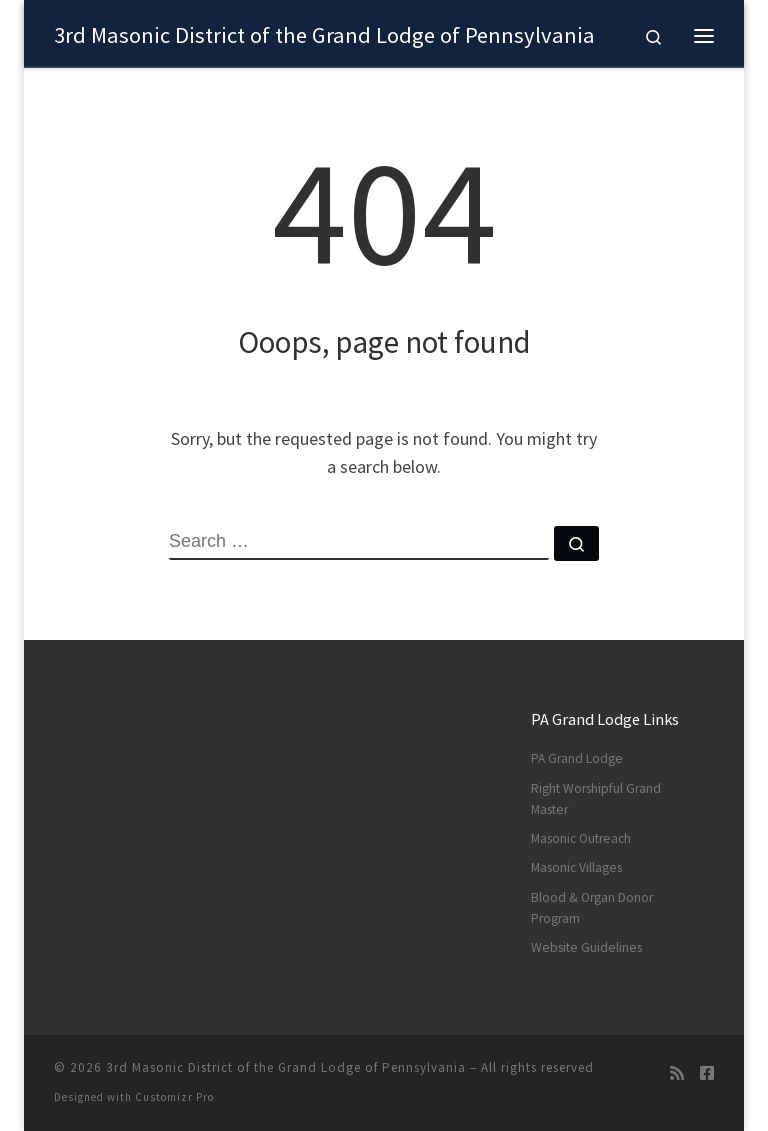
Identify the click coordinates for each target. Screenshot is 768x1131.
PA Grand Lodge (577, 758)
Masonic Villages (576, 867)
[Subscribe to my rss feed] (677, 1073)
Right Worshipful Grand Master (596, 799)
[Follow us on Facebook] (707, 1073)
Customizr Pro (174, 1097)
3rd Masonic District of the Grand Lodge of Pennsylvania (286, 1067)
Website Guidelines (586, 947)
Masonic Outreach (581, 838)
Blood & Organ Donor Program (592, 908)
